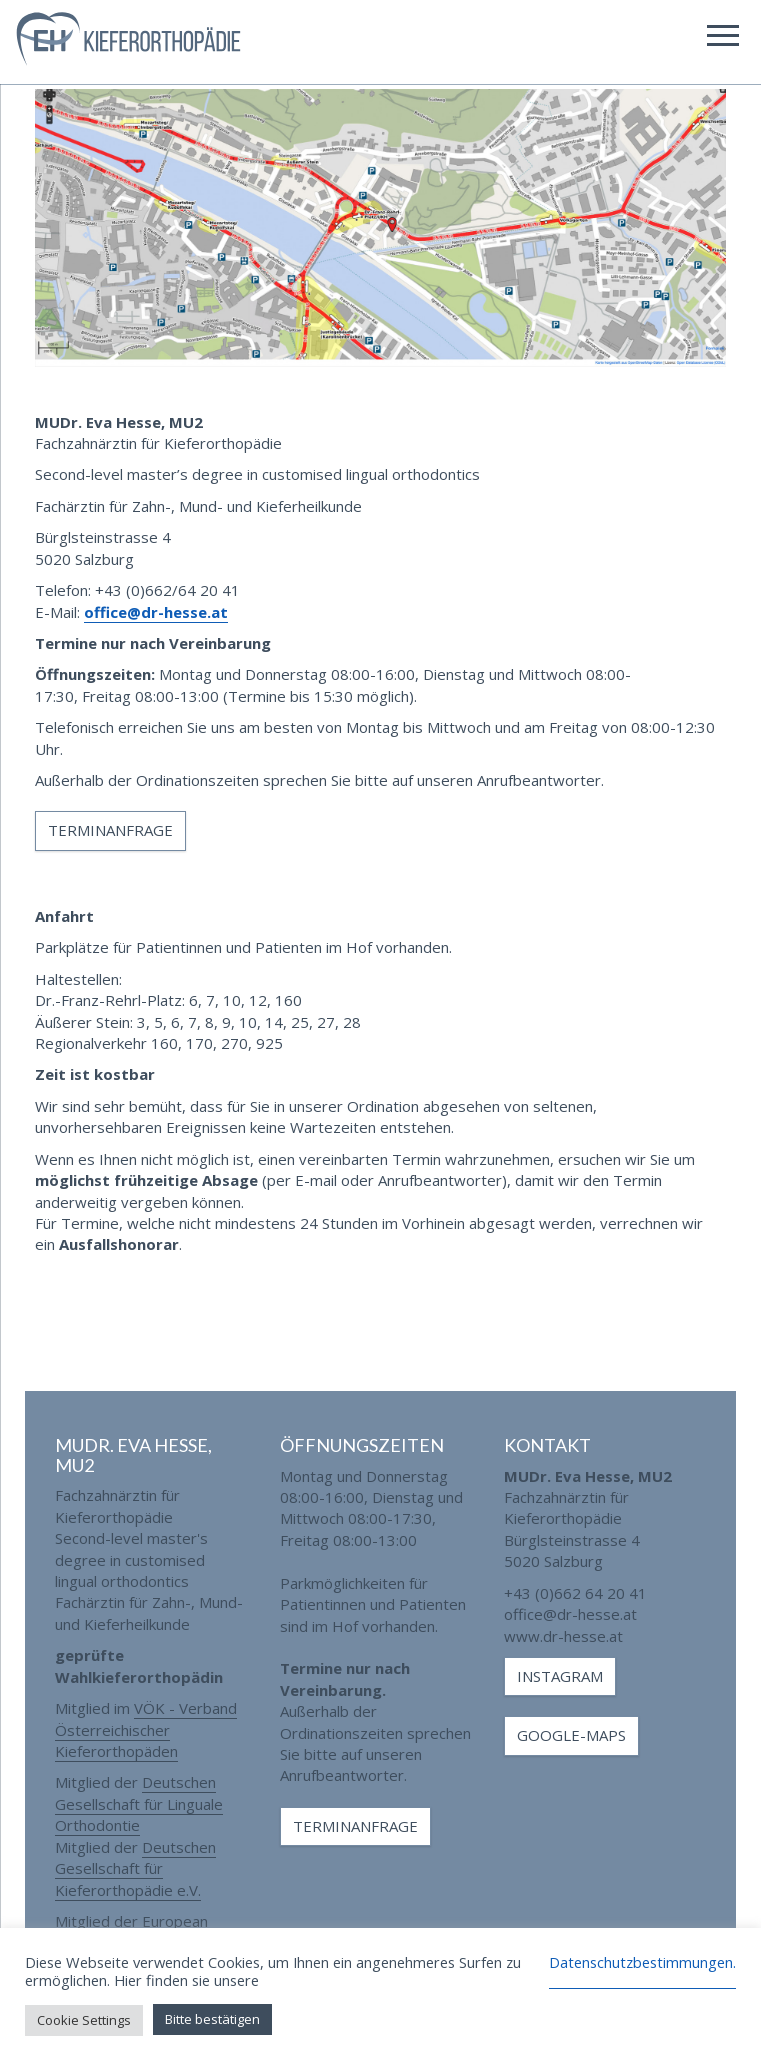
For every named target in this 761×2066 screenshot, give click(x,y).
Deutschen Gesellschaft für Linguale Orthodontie (139, 1803)
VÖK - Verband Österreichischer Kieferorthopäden (146, 1729)
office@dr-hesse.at (156, 612)
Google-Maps (571, 1735)
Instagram (560, 1676)
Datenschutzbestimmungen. (642, 1962)
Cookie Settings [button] (84, 2020)
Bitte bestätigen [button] (212, 2019)
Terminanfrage (110, 830)
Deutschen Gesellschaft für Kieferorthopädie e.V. (135, 1868)
